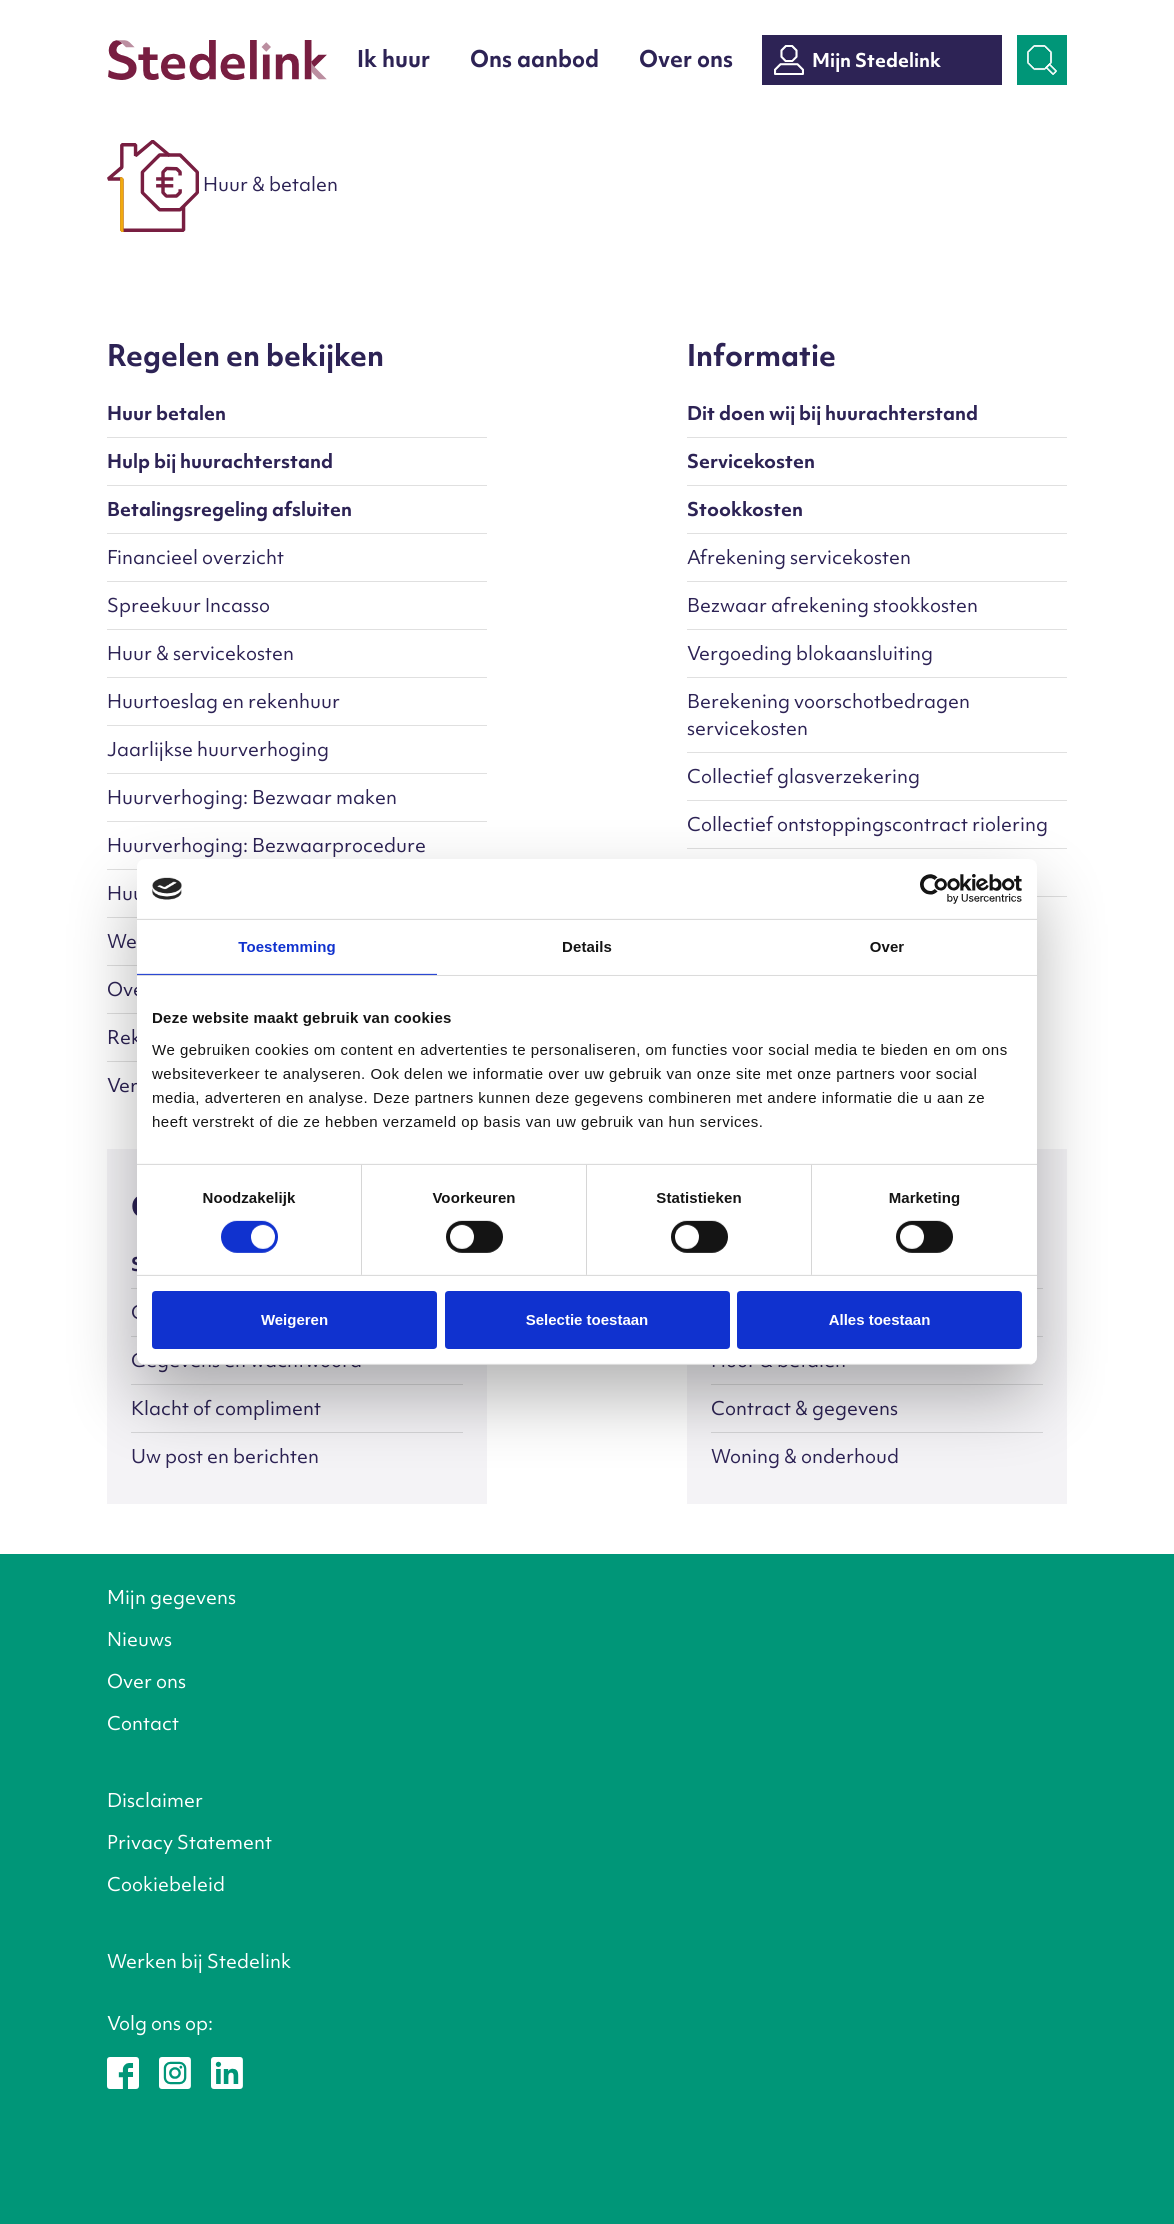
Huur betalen (166, 413)
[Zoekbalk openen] (1042, 60)
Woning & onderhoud (805, 1456)
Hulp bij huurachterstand (220, 461)
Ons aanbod (534, 59)
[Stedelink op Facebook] (123, 2071)
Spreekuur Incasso (188, 605)
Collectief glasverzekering (803, 776)
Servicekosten (751, 461)
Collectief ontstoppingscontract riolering (867, 824)
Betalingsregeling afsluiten (229, 509)
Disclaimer (155, 1800)
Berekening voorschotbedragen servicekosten (828, 714)
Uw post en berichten (225, 1456)
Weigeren (294, 1319)
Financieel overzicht (195, 557)
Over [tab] (887, 946)
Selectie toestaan (587, 1319)
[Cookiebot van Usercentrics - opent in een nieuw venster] (934, 889)
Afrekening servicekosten (799, 557)
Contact (143, 1723)
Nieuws (139, 1639)
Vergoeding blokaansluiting (810, 653)
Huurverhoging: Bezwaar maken (252, 797)
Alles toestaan (880, 1319)
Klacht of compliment (226, 1408)
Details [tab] (587, 946)
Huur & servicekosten (200, 653)
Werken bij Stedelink (199, 1961)
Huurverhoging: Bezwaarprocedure (266, 845)
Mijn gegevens (171, 1597)
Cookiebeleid (166, 1884)
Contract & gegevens (804, 1408)
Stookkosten (745, 509)
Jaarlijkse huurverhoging (218, 749)
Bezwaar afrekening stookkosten (832, 605)
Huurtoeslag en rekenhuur (223, 701)
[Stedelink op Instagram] (175, 2071)
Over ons (686, 59)
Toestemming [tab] (287, 946)
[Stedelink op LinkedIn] (227, 2071)
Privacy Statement (189, 1842)
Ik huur (393, 59)
